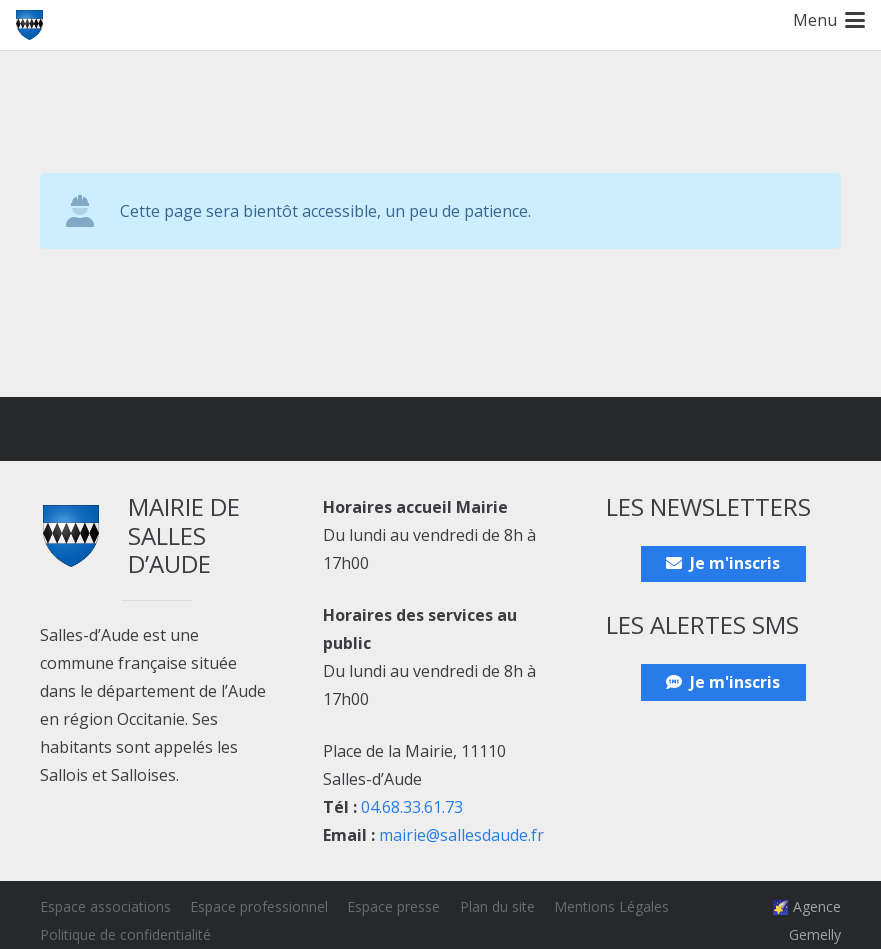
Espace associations (105, 906)
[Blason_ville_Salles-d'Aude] (29, 25)
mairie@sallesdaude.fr (461, 835)
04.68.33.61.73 (412, 807)
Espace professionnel (259, 906)
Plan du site (497, 906)
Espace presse (393, 906)
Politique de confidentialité (125, 934)
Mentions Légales (611, 906)
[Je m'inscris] (723, 564)
